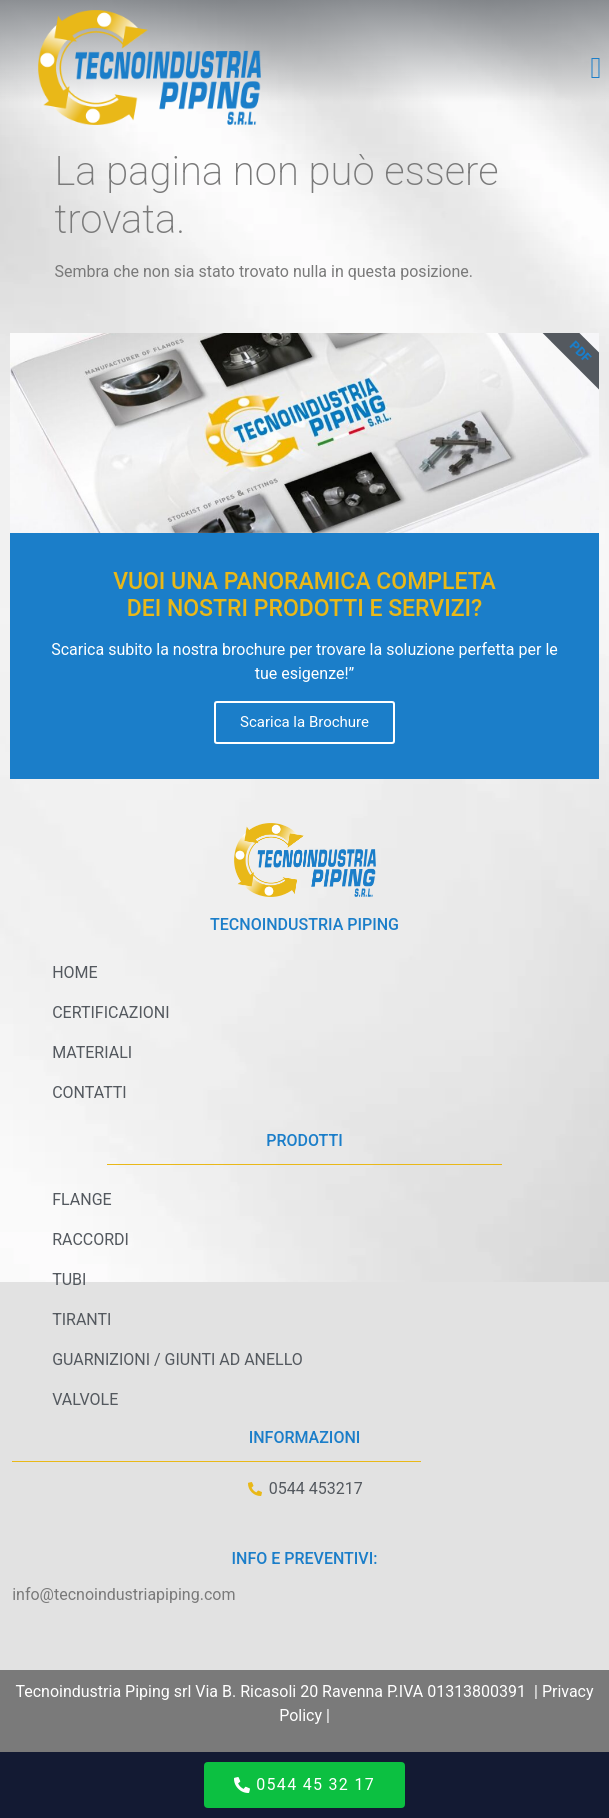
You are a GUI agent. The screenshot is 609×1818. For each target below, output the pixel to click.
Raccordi (90, 1239)
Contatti (89, 1092)
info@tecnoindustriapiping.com (123, 1594)
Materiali (92, 1052)
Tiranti (81, 1319)
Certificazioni (110, 1012)
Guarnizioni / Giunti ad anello (177, 1359)
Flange (81, 1199)
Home (74, 972)
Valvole (85, 1399)
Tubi (69, 1279)
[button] (596, 67)
